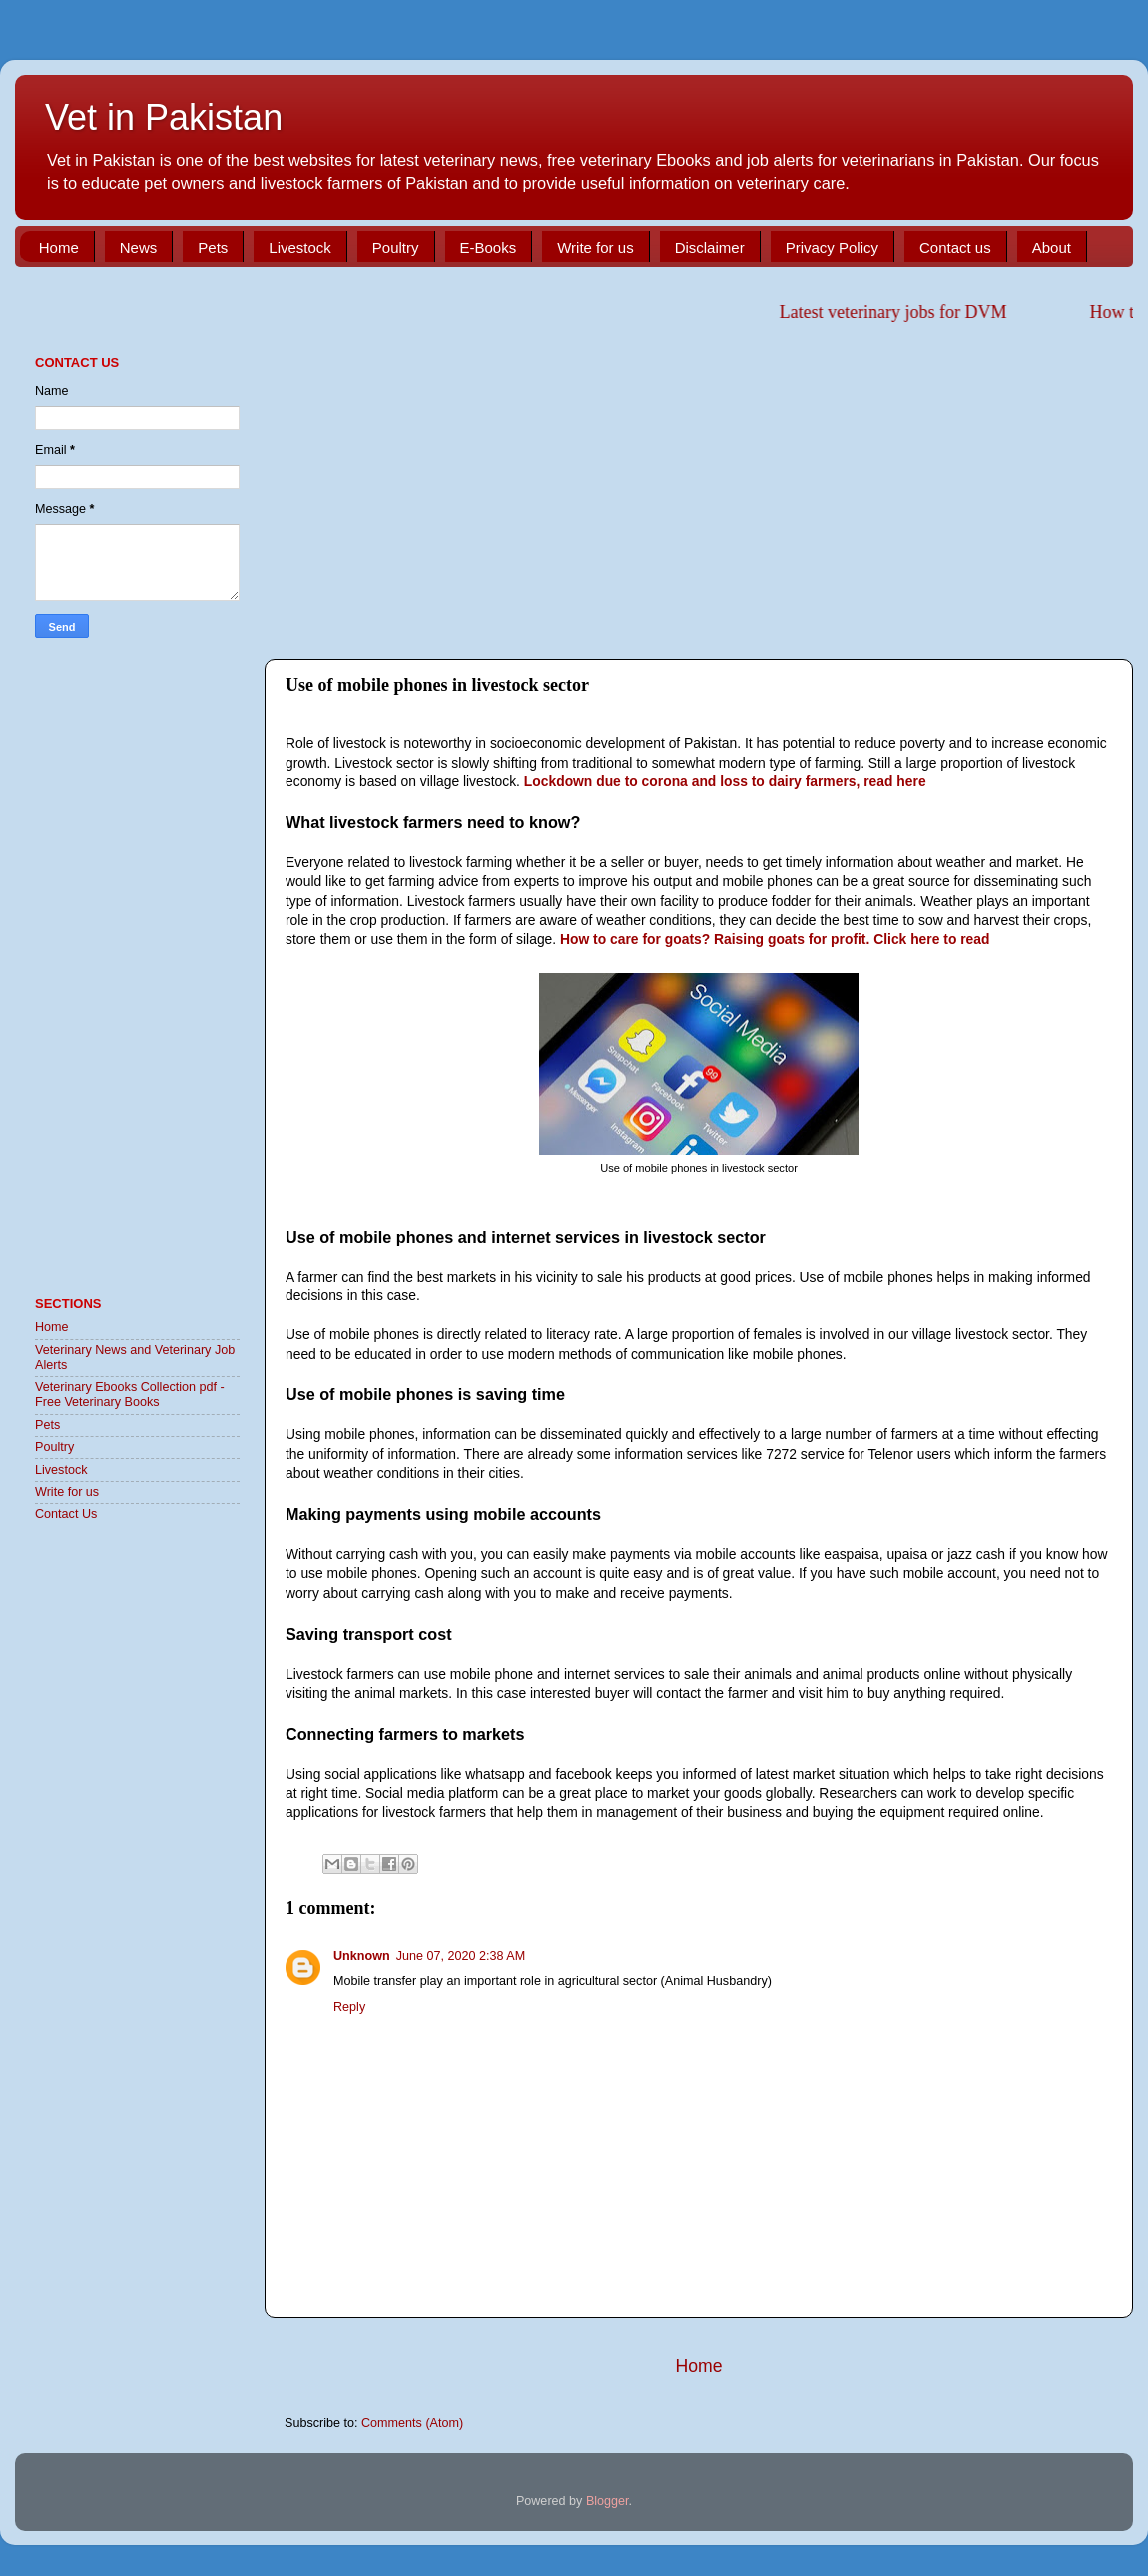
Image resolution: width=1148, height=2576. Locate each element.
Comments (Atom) (412, 2423)
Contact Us (66, 1514)
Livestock (300, 247)
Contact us (955, 247)
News (139, 247)
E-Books (488, 247)
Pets (213, 247)
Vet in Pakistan (164, 117)
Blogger (607, 2501)
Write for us (595, 247)
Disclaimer (710, 247)
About (1051, 247)
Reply (349, 2007)
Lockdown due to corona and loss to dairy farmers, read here (725, 781)
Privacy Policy (832, 247)
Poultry (395, 247)
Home (59, 247)
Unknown (361, 1956)
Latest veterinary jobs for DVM (904, 312)
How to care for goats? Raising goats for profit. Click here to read (774, 939)
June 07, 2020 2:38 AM (461, 1956)
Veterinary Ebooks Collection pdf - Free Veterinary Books (130, 1394)
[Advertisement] (699, 489)
